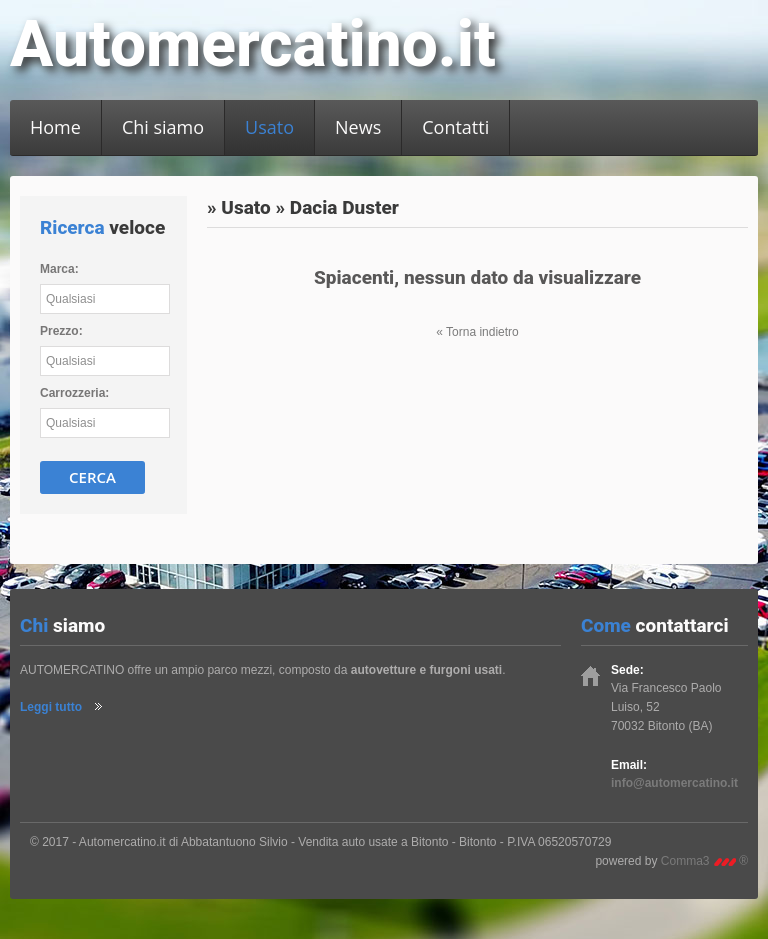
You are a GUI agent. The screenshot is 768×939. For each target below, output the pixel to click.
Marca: (59, 269)
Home (55, 127)
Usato (269, 127)
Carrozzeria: (74, 393)
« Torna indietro (477, 332)
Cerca (92, 477)
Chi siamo (163, 127)
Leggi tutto (51, 707)
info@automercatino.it (674, 783)
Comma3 (704, 861)
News (358, 127)
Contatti (455, 127)
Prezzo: (61, 331)
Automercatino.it (253, 44)
